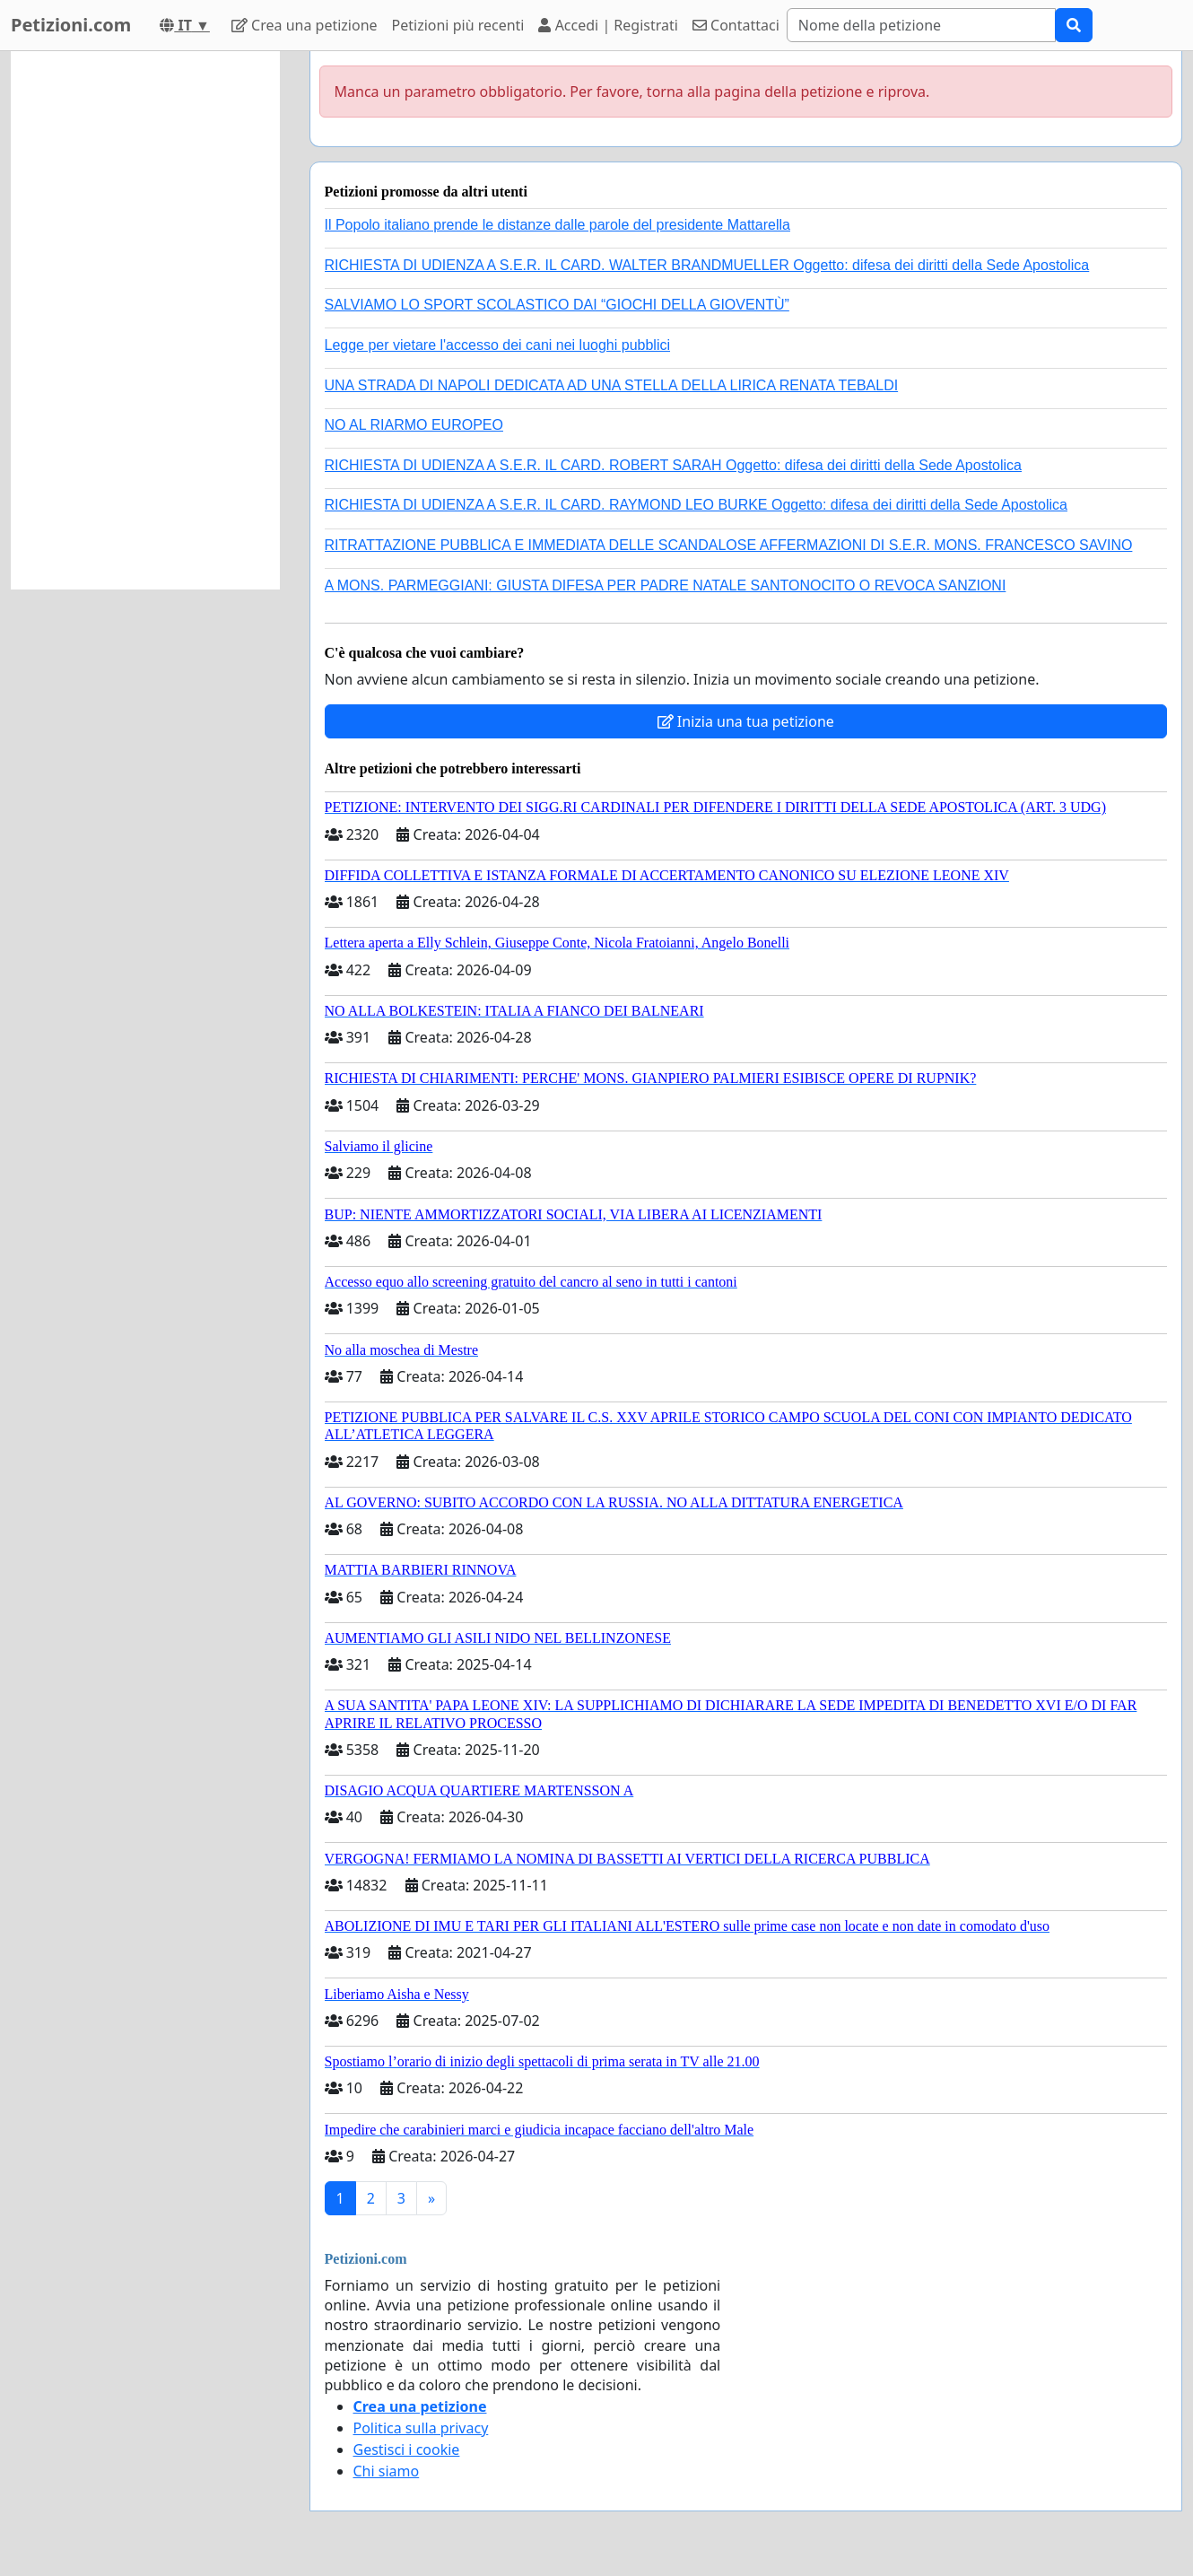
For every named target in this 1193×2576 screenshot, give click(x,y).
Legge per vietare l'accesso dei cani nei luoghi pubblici (498, 345)
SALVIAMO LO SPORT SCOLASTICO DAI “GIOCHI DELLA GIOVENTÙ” (557, 304)
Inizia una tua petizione (745, 721)
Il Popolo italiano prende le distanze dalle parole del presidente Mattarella (557, 224)
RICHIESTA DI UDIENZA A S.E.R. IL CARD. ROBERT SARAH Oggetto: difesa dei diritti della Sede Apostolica (674, 465)
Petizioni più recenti (458, 25)
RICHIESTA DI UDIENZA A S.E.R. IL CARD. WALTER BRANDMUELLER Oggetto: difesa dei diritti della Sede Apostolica (707, 265)
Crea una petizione (304, 25)
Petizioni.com (71, 25)
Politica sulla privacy (421, 2428)
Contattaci (735, 25)
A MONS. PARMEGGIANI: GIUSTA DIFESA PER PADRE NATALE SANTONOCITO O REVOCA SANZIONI (665, 585)
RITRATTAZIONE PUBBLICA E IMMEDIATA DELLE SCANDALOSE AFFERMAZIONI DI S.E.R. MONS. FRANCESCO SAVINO (729, 545)
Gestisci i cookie (406, 2449)
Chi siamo (386, 2471)
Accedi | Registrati (607, 25)
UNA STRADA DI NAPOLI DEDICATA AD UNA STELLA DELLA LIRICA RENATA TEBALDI (612, 385)
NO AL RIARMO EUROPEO (414, 424)
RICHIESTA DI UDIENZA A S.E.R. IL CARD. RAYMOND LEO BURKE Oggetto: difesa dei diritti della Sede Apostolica (696, 504)
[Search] (921, 25)
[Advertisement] (145, 320)
